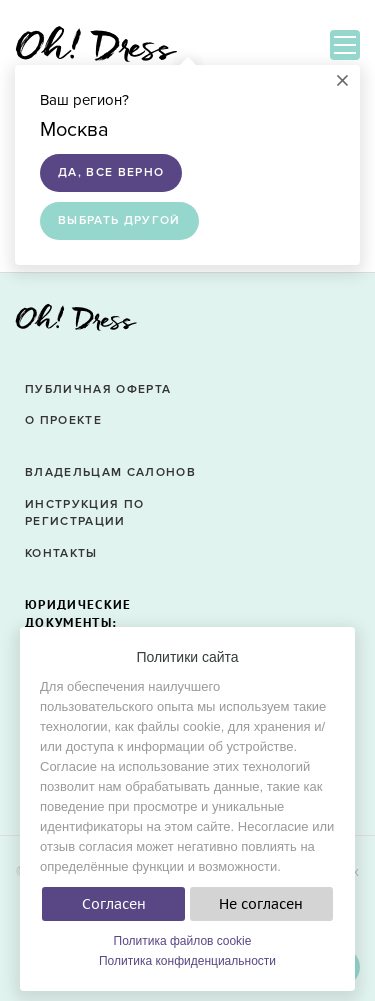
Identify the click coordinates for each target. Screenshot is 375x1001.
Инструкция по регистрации (84, 513)
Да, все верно (111, 172)
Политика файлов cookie (183, 941)
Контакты (61, 553)
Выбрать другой (119, 220)
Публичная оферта (98, 389)
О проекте (63, 420)
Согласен (114, 904)
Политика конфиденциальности (187, 961)
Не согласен (261, 904)
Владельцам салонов (110, 472)
